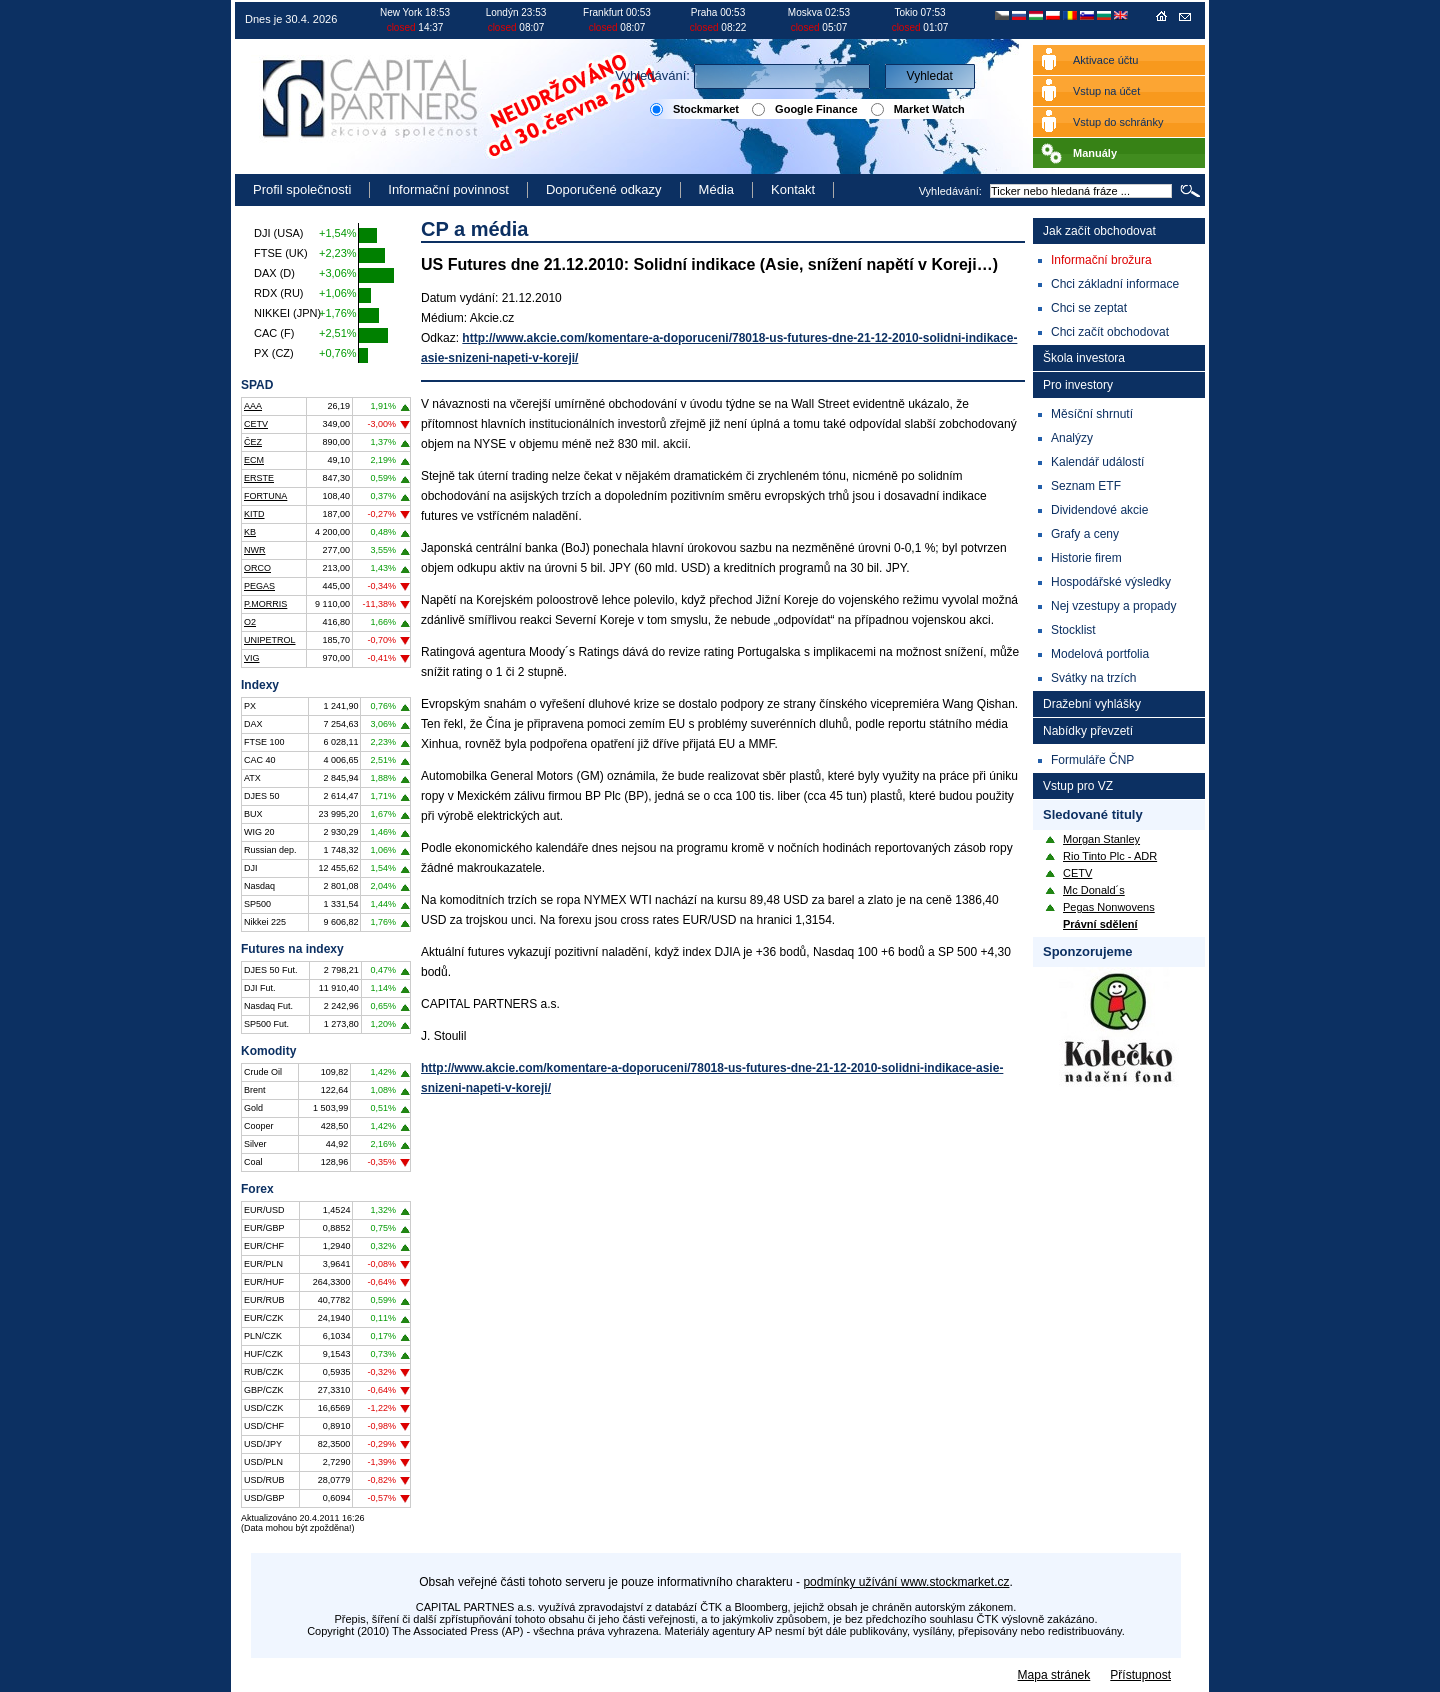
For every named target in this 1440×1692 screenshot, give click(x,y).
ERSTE (259, 478)
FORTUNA (265, 496)
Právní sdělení (1100, 924)
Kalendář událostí (1097, 462)
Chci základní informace (1115, 284)
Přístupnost (1140, 1675)
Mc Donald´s (1094, 890)
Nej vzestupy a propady (1113, 606)
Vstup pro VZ (1078, 786)
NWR (255, 550)
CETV (256, 424)
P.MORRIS (265, 604)
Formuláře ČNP (1092, 760)
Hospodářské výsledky (1111, 582)
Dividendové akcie (1099, 510)
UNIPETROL (270, 640)
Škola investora (1084, 358)
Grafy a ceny (1085, 534)
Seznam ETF (1086, 486)
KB (250, 532)
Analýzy (1072, 438)
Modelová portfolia (1100, 654)
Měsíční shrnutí (1092, 414)
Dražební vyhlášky (1092, 704)
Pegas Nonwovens (1109, 907)
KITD (254, 514)
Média (716, 189)
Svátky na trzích (1093, 678)
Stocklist (1073, 630)
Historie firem (1086, 558)
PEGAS (259, 586)
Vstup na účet (1106, 91)
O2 (250, 622)
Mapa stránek (1054, 1675)
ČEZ (253, 442)
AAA (253, 406)
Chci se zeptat (1089, 308)
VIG (252, 658)
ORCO (257, 568)
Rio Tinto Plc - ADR (1110, 856)
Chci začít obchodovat (1110, 332)
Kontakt (793, 189)
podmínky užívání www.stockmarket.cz (906, 1582)
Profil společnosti (302, 189)
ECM (254, 460)
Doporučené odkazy (604, 189)
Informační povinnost (448, 189)
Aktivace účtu (1105, 60)
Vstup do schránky (1118, 122)
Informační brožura (1101, 260)
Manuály (1095, 153)
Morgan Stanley (1101, 839)
